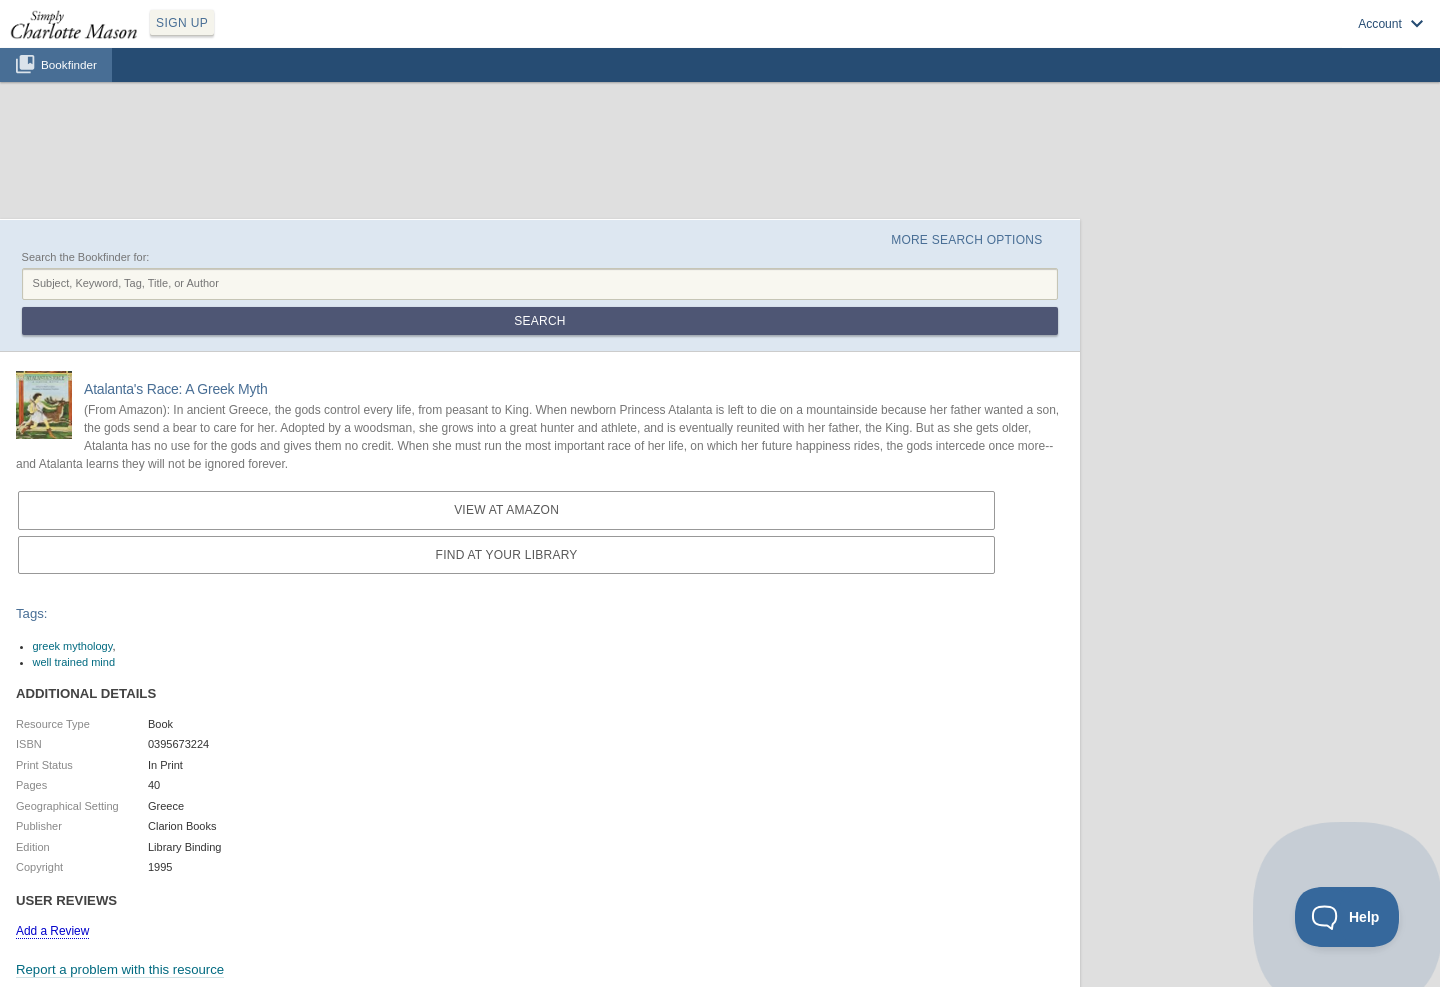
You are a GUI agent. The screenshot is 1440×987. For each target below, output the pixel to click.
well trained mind (74, 662)
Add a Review (52, 931)
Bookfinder (69, 64)
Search (539, 321)
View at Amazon (506, 510)
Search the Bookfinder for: (86, 257)
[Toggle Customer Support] (1347, 917)
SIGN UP (182, 23)
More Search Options (966, 240)
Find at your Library (507, 555)
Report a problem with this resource (120, 969)
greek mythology (73, 646)
